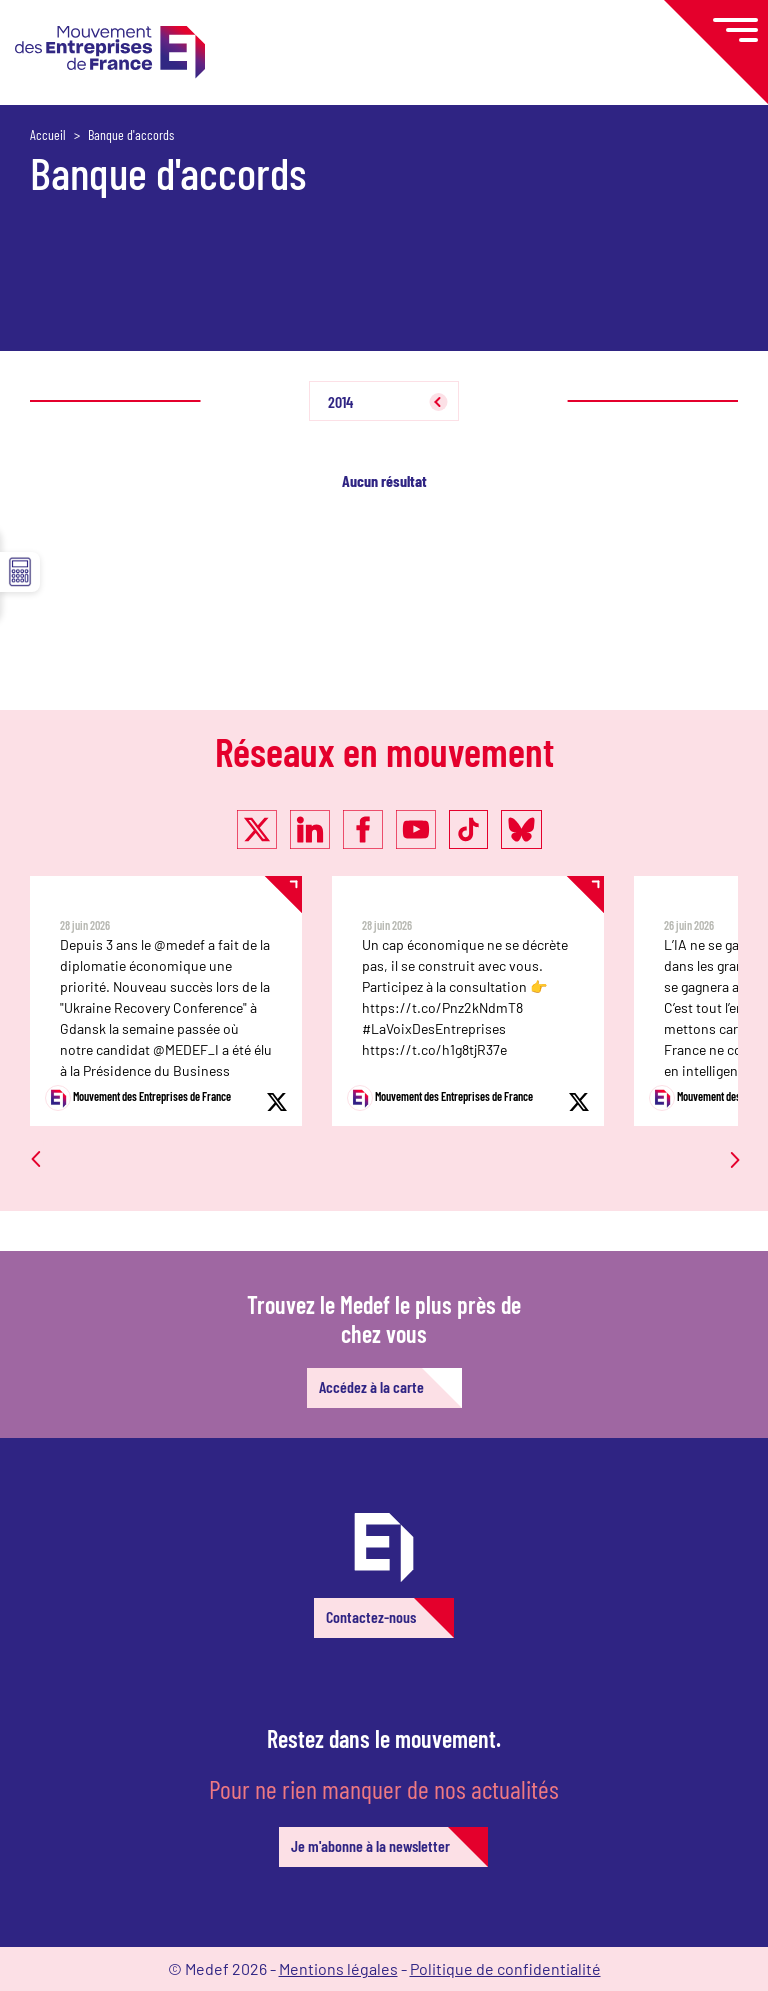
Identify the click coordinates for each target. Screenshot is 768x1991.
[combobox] (380, 401)
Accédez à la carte (371, 1386)
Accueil (48, 134)
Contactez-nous (371, 1616)
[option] (181, 1001)
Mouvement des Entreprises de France (138, 1098)
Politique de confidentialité (505, 1968)
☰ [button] (20, 572)
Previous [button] (36, 1129)
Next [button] (727, 1122)
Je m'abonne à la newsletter (370, 1845)
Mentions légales (338, 1968)
